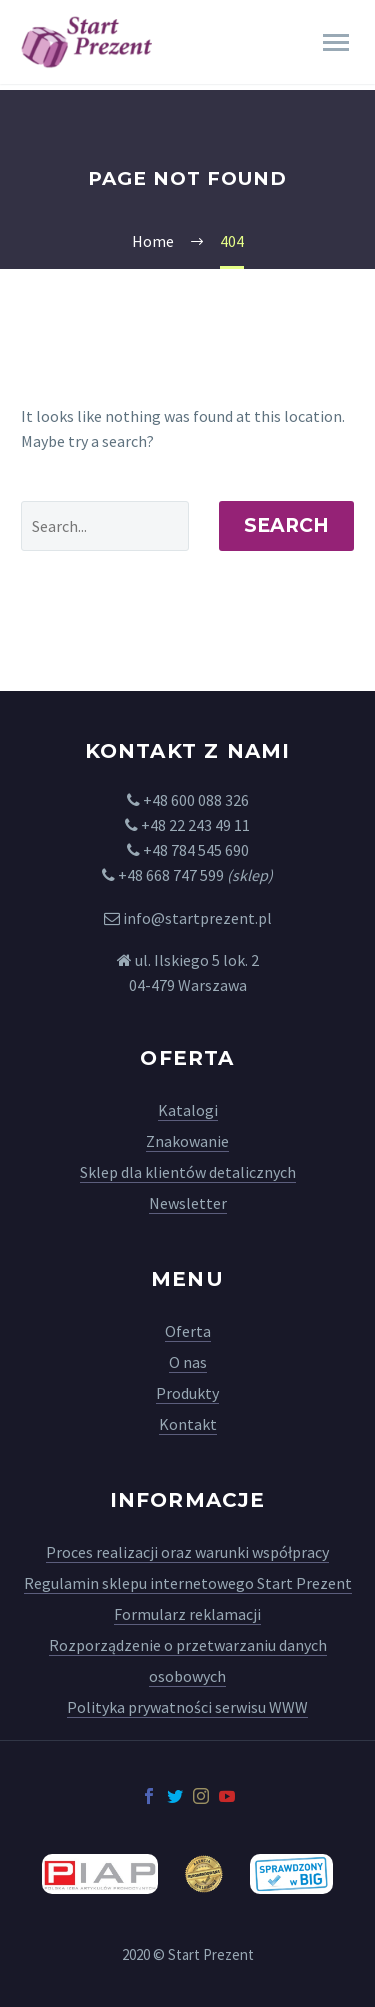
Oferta (188, 1331)
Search (286, 525)
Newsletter (188, 1203)
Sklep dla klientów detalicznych (188, 1172)
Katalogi (188, 1110)
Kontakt (188, 1424)
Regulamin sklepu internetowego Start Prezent (188, 1583)
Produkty (187, 1393)
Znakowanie (187, 1141)
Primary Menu (336, 42)
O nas (188, 1362)
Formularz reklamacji (187, 1614)
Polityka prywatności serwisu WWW (187, 1707)
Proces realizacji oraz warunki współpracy (187, 1552)
